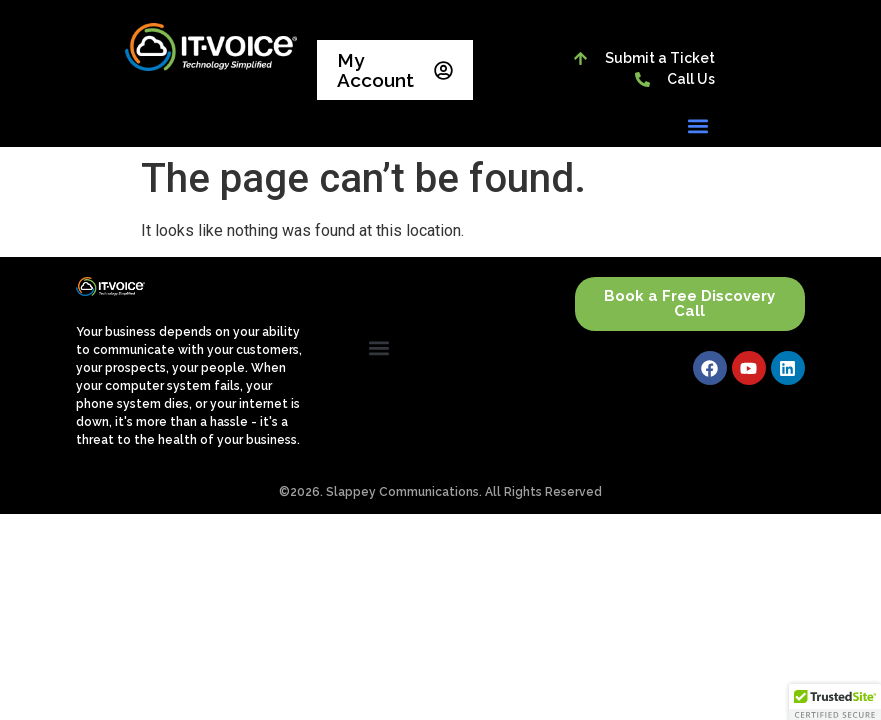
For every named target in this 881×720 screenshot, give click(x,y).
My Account (395, 70)
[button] (698, 125)
